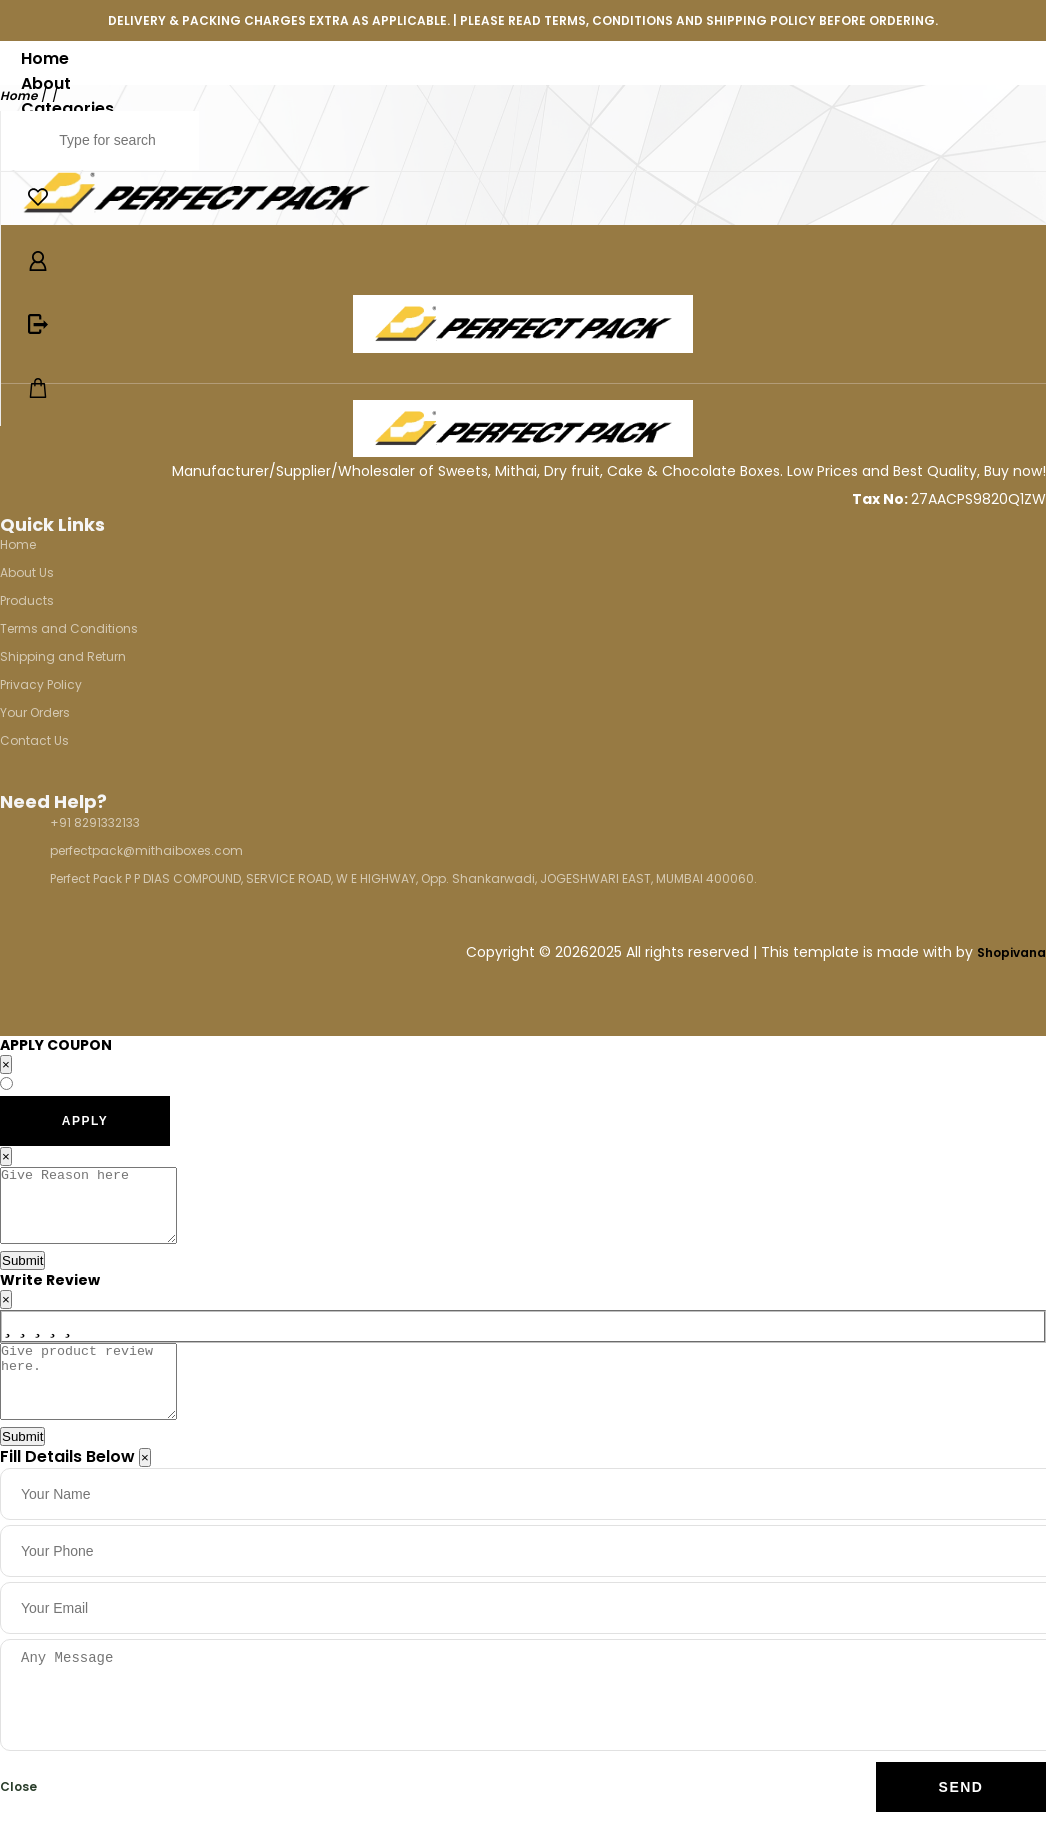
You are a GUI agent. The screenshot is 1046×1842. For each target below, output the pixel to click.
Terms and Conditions (69, 628)
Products (27, 600)
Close (18, 1816)
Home (45, 58)
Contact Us (34, 740)
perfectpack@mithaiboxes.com (146, 850)
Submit (22, 1275)
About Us (27, 572)
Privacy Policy (41, 684)
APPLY (85, 1121)
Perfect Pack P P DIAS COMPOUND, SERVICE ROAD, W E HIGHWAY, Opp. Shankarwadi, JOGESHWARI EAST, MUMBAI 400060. (403, 878)
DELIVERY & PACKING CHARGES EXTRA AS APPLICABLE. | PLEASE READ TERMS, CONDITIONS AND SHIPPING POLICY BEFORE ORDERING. (523, 20)
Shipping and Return (63, 656)
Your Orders (35, 712)
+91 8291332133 (95, 822)
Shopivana (1011, 952)
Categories (67, 108)
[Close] (145, 1487)
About (46, 83)
